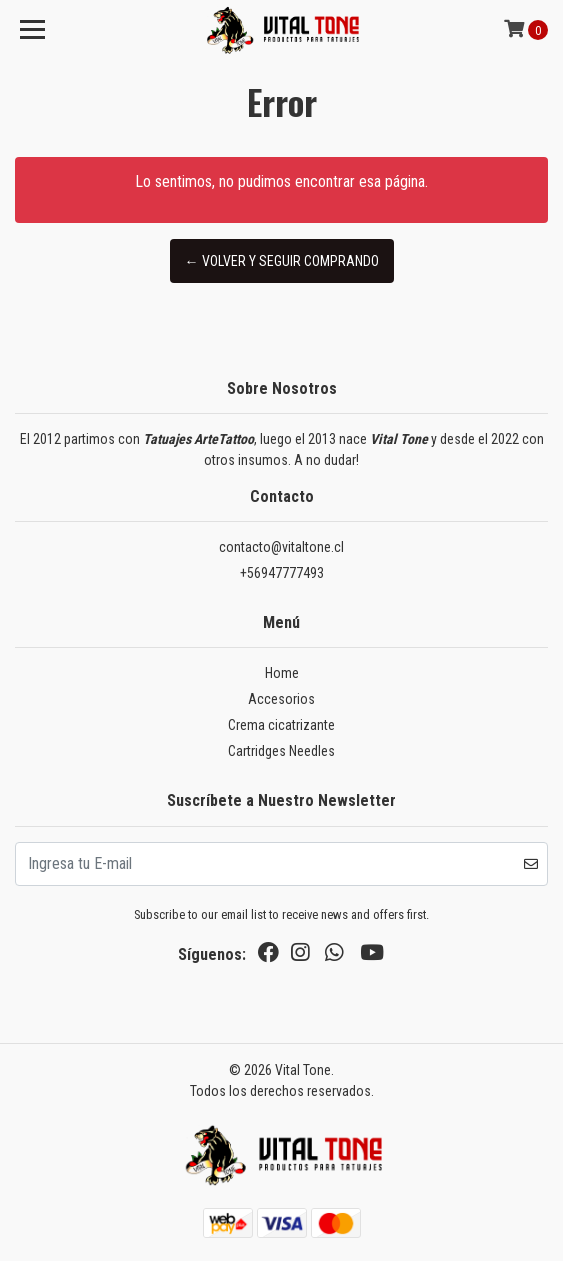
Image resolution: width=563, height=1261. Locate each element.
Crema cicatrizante (281, 725)
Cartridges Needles (281, 751)
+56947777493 (282, 573)
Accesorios (281, 699)
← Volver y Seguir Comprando (282, 261)
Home (282, 673)
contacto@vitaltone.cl (281, 547)
